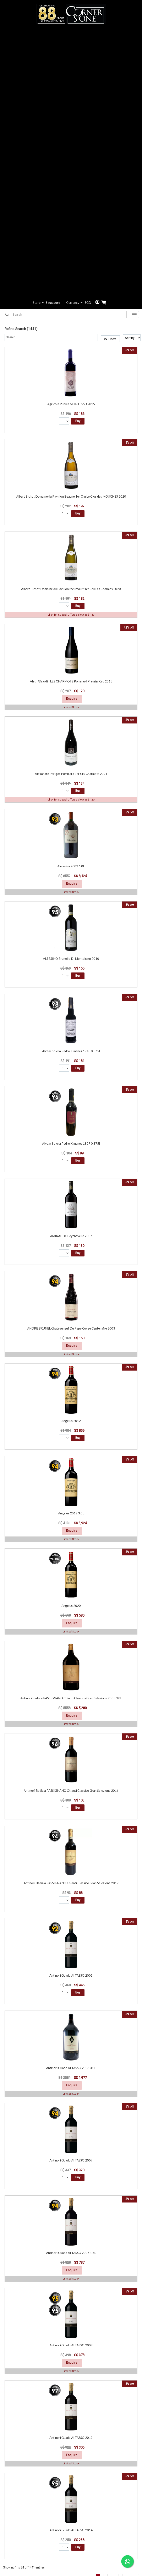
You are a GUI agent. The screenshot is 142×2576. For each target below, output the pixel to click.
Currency (74, 302)
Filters (110, 339)
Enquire (71, 699)
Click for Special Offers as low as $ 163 (71, 614)
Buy (77, 421)
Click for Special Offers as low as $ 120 (71, 799)
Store (38, 302)
